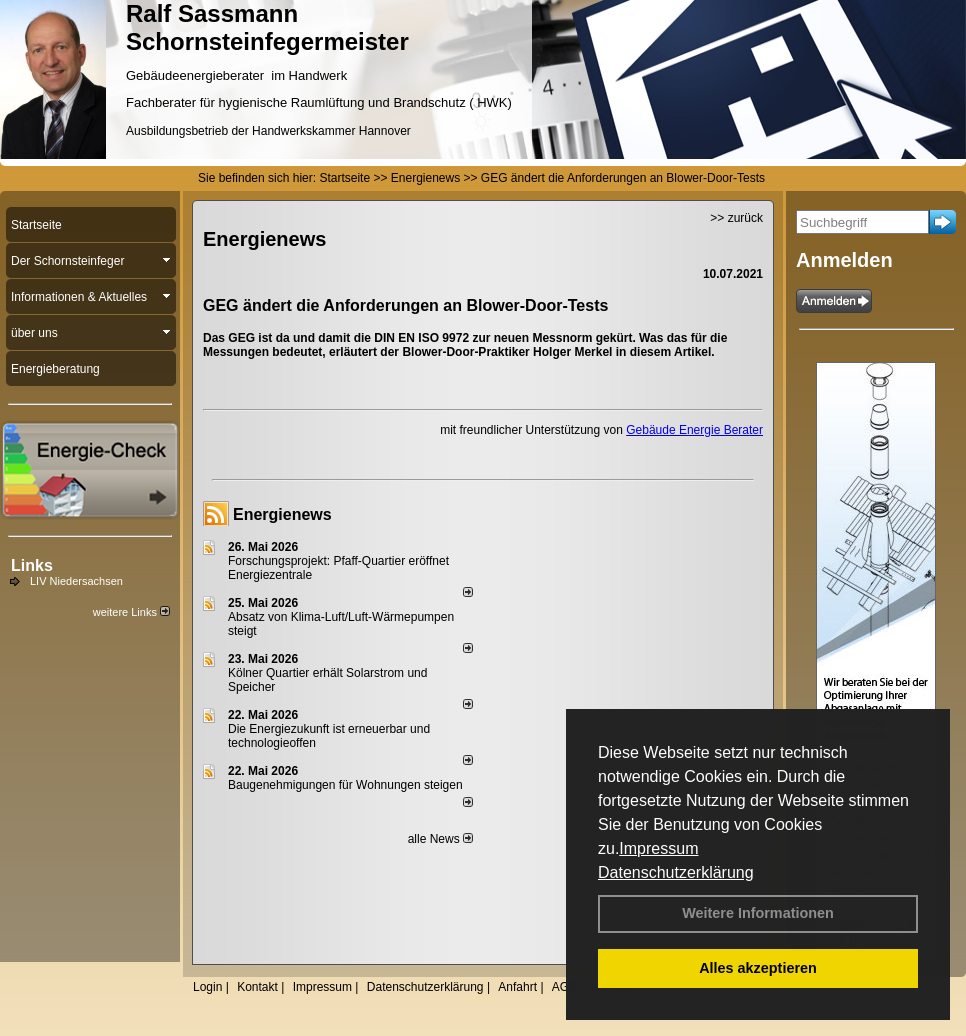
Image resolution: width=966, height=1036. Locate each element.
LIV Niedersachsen (76, 581)
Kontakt (257, 987)
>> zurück (736, 218)
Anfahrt (517, 987)
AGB (564, 987)
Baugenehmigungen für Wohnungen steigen (345, 785)
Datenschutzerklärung (676, 872)
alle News (440, 839)
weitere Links (131, 612)
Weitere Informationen (758, 913)
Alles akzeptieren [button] (758, 968)
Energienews (282, 514)
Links (32, 565)
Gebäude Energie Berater (694, 430)
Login (207, 987)
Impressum (658, 848)
